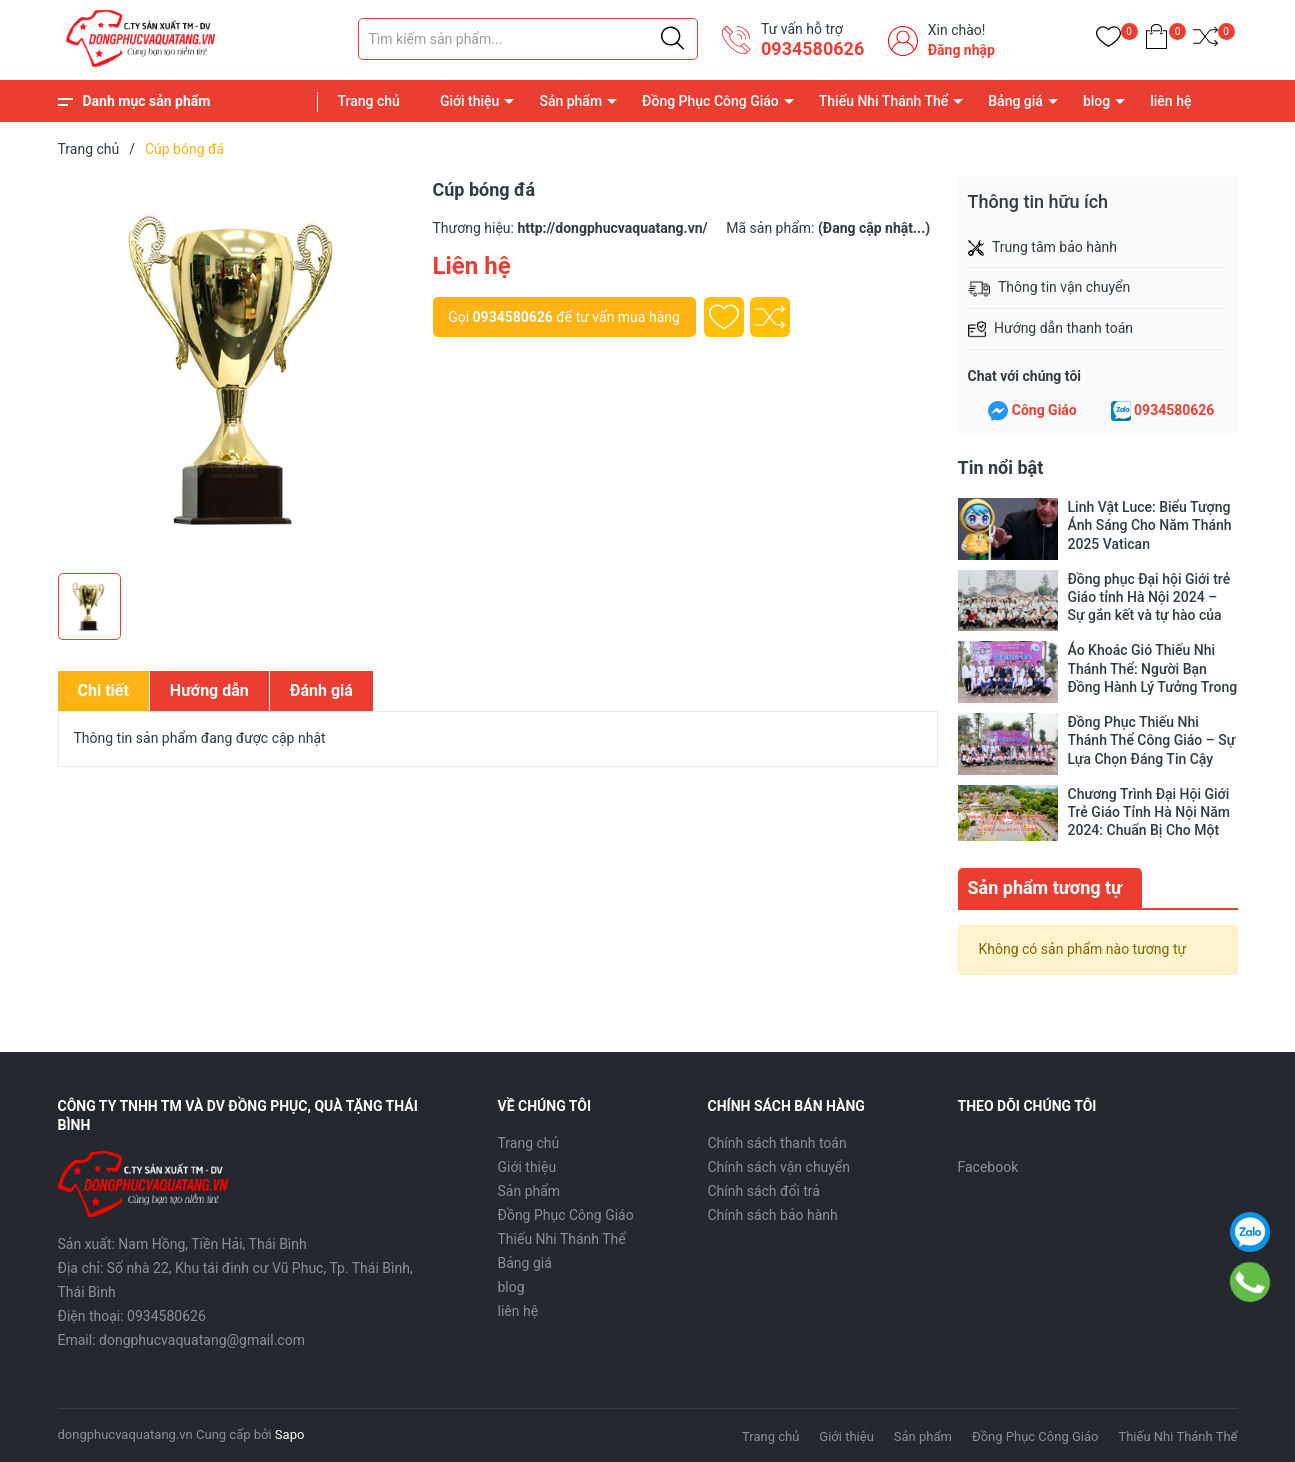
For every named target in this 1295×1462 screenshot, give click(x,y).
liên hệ (1170, 101)
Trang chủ (369, 101)
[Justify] (672, 39)
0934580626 (812, 48)
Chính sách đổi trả (764, 1189)
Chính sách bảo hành (773, 1213)
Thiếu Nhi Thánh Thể (883, 101)
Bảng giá (1015, 101)
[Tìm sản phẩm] (528, 39)
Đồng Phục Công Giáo (710, 101)
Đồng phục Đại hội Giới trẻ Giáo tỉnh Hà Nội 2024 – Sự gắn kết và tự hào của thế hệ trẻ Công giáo (1149, 597)
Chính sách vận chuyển (779, 1165)
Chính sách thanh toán (777, 1141)
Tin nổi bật (1001, 467)
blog (1096, 101)
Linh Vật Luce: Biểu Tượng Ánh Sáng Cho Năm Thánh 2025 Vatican (1150, 525)
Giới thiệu (470, 101)
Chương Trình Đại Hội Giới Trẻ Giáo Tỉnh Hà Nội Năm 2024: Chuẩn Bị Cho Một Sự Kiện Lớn (1149, 812)
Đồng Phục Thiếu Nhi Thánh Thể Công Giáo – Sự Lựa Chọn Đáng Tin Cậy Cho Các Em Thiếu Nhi (1152, 740)
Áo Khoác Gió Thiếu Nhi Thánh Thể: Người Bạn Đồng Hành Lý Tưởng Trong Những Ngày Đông (1153, 668)
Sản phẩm (570, 101)
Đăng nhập (961, 50)
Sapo (290, 1432)
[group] (235, 370)
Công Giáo (1044, 410)
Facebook (988, 1165)
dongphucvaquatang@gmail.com (202, 1338)
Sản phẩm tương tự (1045, 885)
